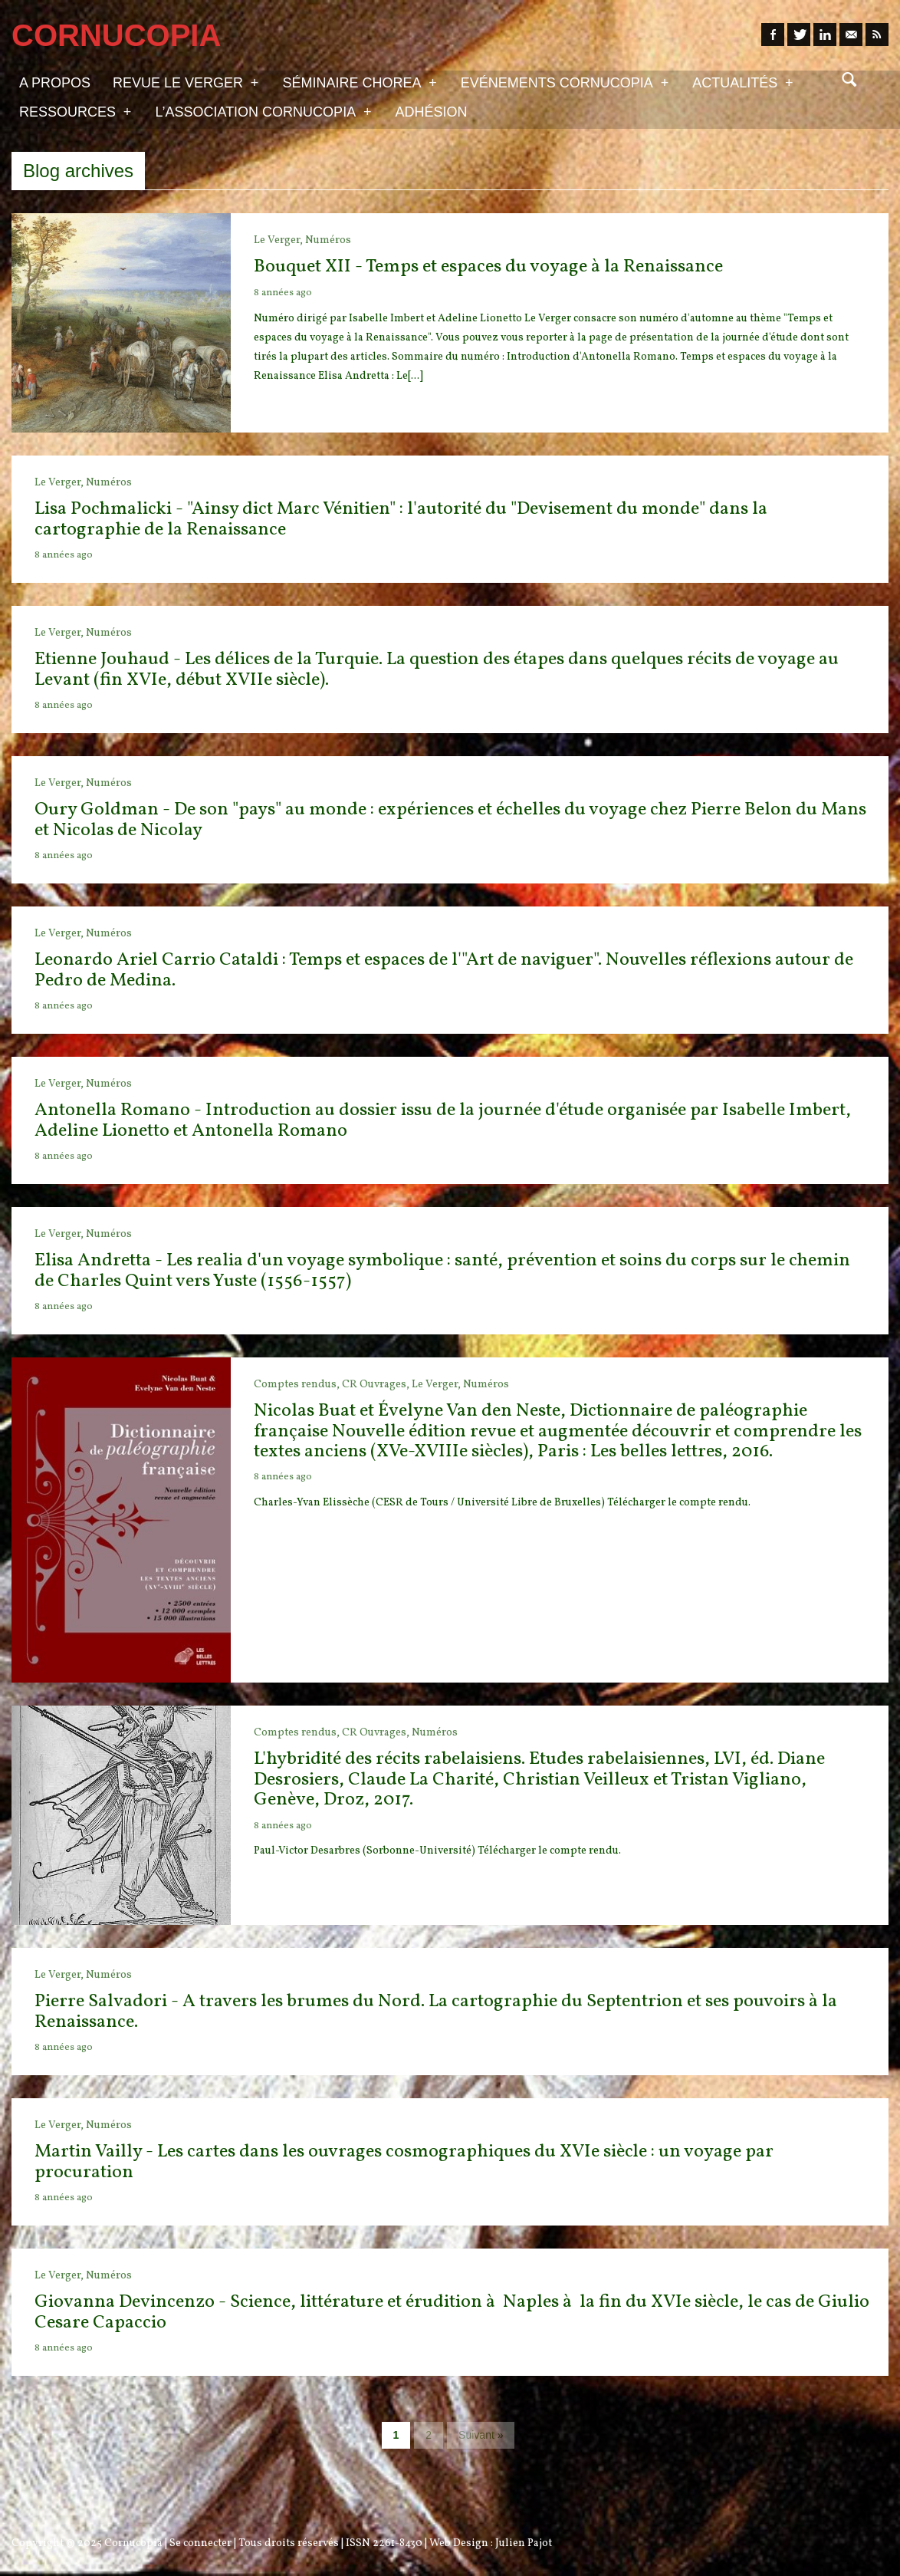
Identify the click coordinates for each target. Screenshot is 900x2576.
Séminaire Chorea (359, 82)
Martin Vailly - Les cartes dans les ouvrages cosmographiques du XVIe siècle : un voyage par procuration (404, 2162)
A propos (54, 82)
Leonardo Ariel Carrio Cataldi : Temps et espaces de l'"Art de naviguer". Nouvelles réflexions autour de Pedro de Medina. (443, 970)
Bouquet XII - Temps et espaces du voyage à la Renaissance (488, 267)
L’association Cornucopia (263, 111)
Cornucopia (133, 2543)
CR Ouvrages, (377, 1384)
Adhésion (432, 112)
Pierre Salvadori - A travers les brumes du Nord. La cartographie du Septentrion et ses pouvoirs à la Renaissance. (435, 2012)
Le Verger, (279, 240)
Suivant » (480, 2435)
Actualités (742, 82)
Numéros (328, 240)
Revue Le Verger (185, 82)
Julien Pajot (523, 2543)
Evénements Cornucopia (564, 82)
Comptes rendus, (298, 1384)
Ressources (75, 111)
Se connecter (200, 2543)
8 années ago (283, 293)
